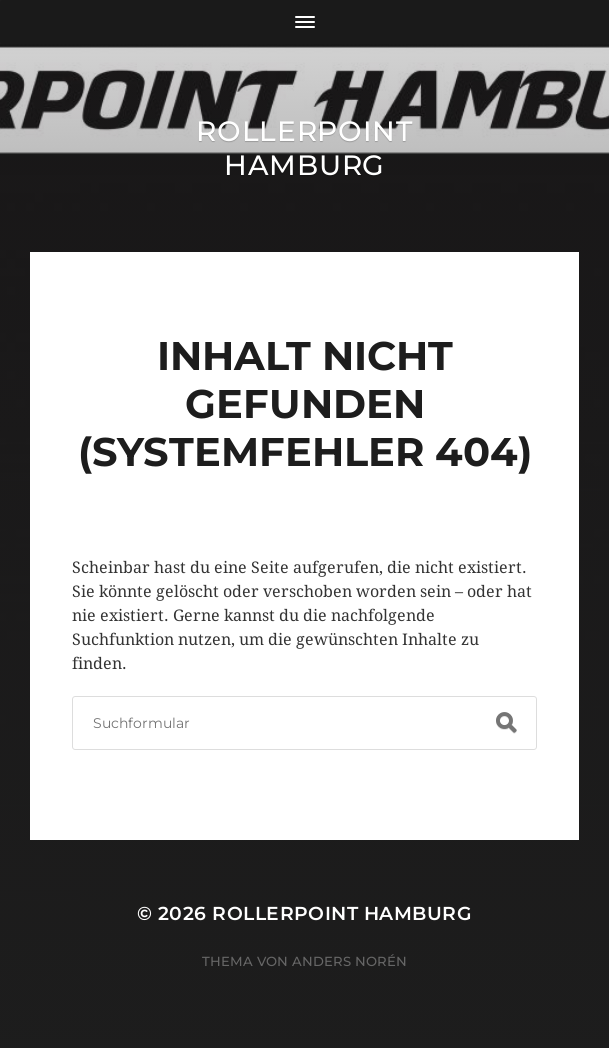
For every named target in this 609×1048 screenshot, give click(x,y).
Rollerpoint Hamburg (304, 148)
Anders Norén (349, 961)
